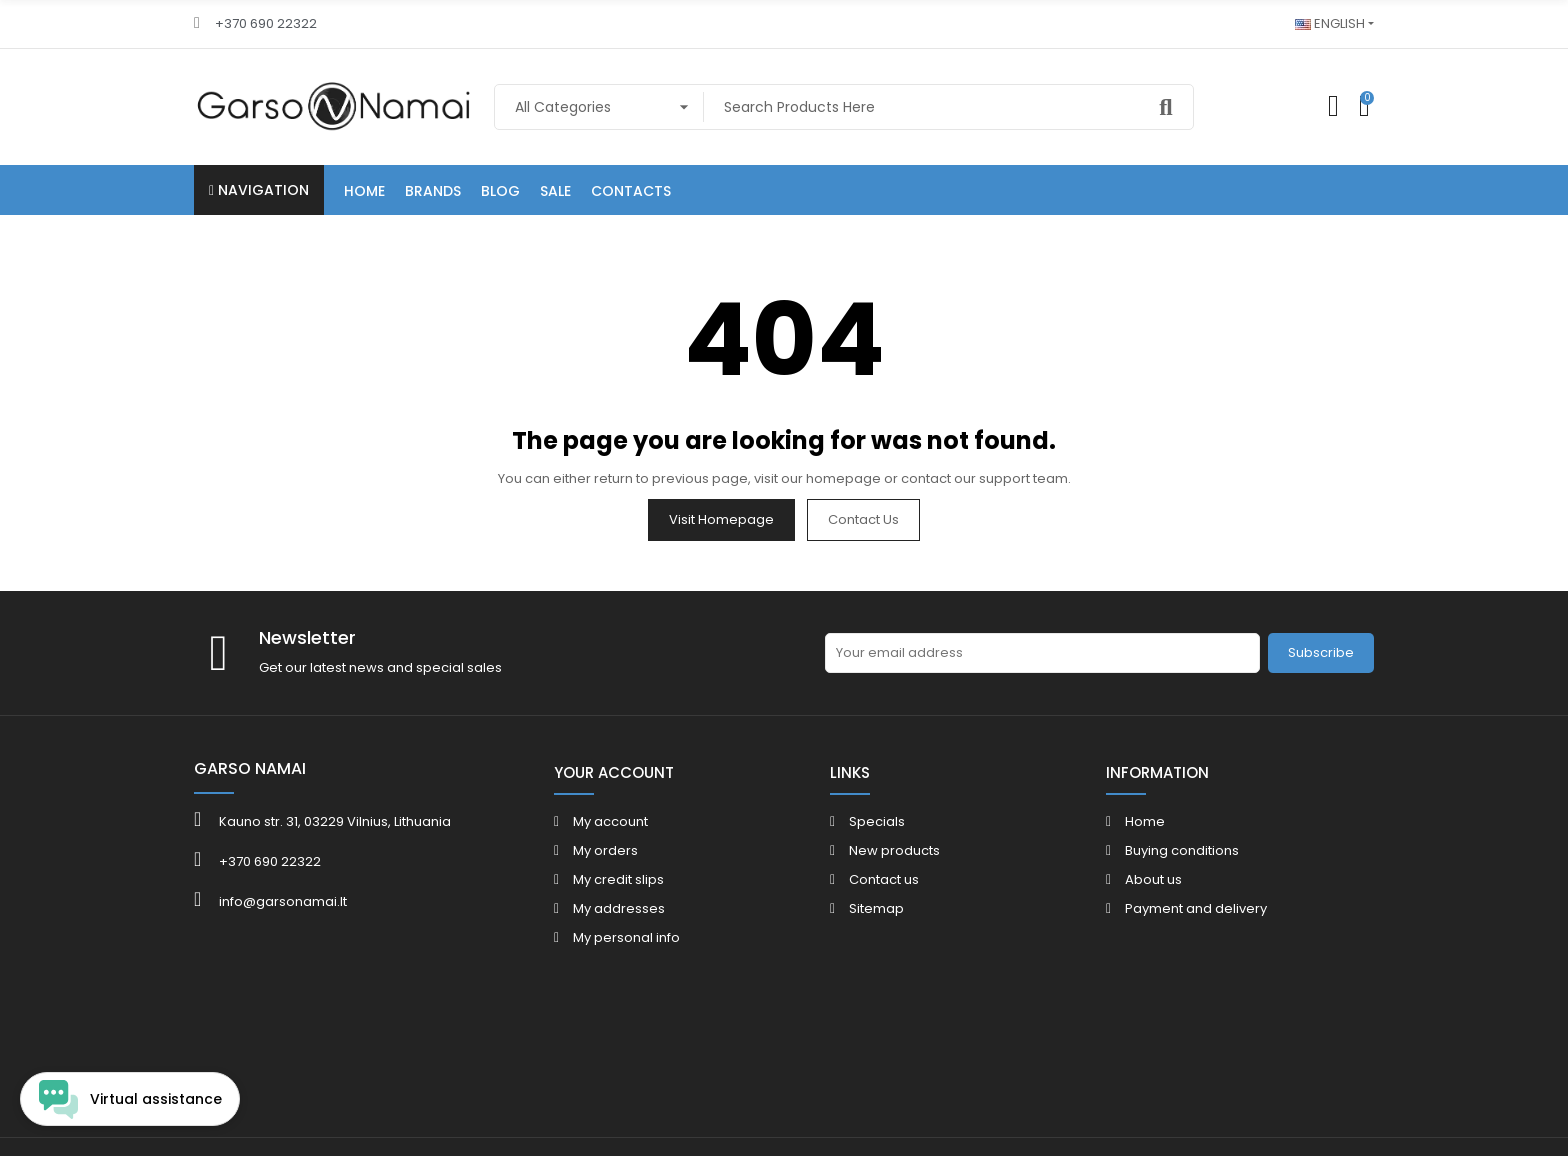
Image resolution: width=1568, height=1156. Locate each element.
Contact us (863, 519)
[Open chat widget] (130, 1099)
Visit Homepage (721, 519)
